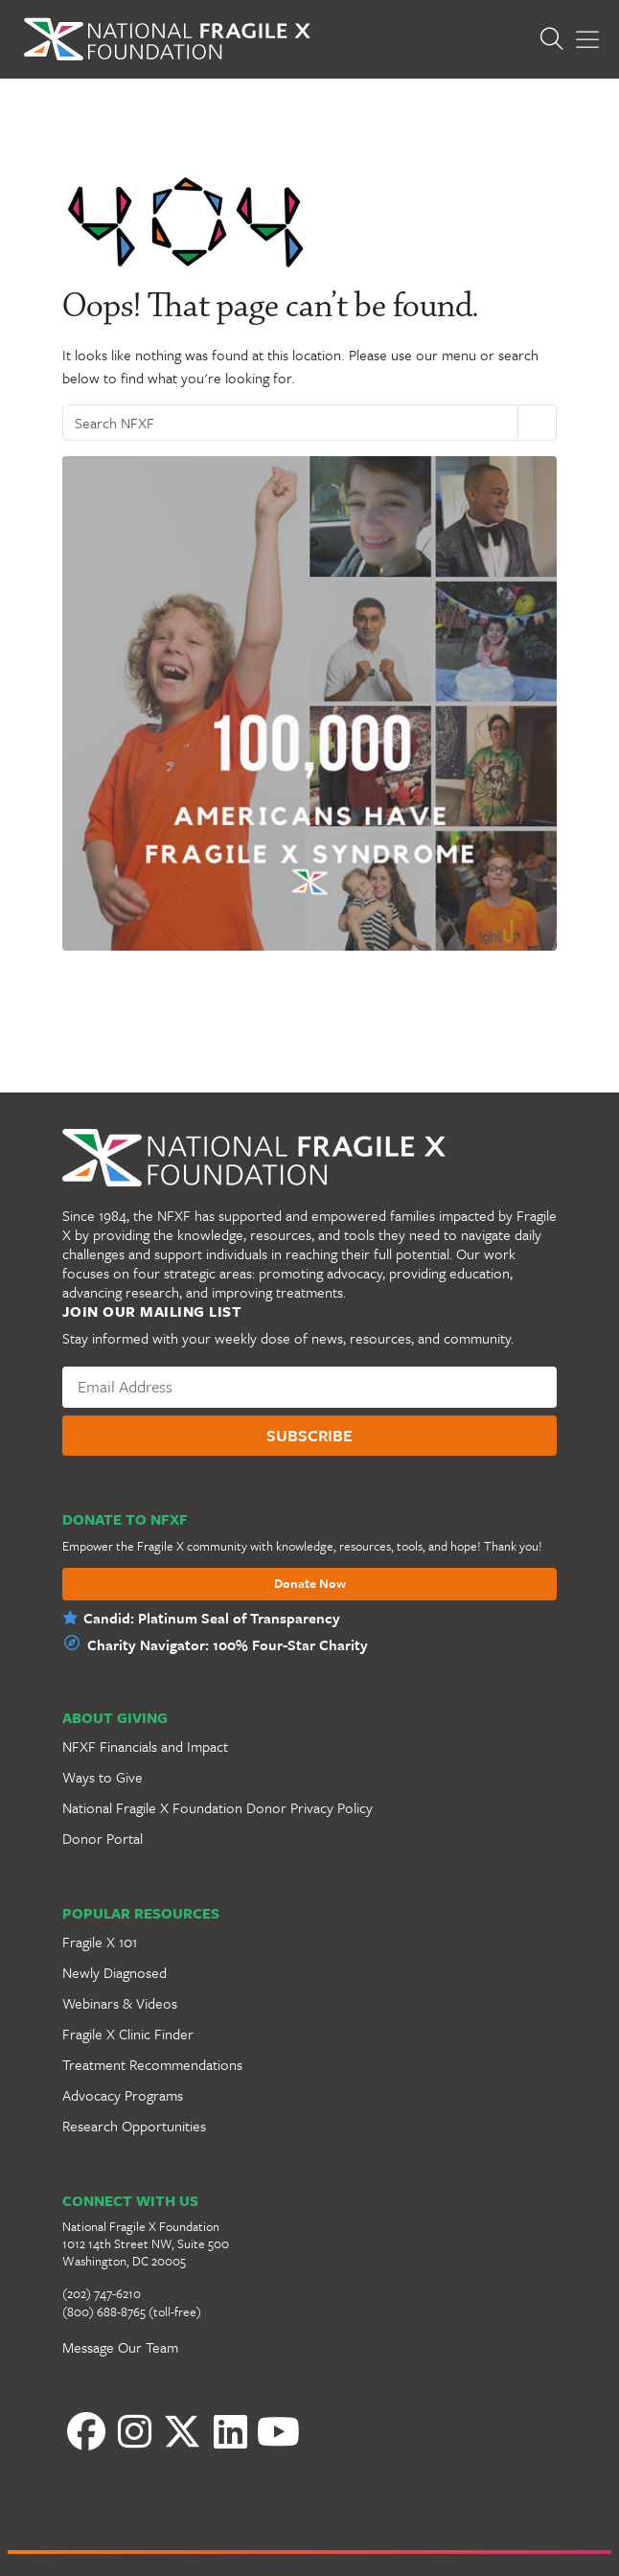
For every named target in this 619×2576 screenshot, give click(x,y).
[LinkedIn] (230, 2431)
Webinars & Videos (119, 2002)
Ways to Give (102, 1776)
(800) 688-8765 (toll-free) (131, 2311)
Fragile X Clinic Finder (128, 2033)
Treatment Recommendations (152, 2064)
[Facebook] (86, 2431)
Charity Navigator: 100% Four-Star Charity (227, 1644)
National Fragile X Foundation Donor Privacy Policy (217, 1807)
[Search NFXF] (290, 422)
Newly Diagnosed (114, 1972)
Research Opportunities (134, 2125)
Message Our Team (120, 2347)
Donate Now (310, 1584)
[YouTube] (278, 2431)
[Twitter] (182, 2431)
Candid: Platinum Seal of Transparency (211, 1617)
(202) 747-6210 (101, 2293)
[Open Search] (557, 39)
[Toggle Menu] (587, 40)
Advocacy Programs (122, 2094)
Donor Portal (102, 1838)
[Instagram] (134, 2431)
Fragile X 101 (99, 1941)
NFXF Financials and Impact (145, 1746)
